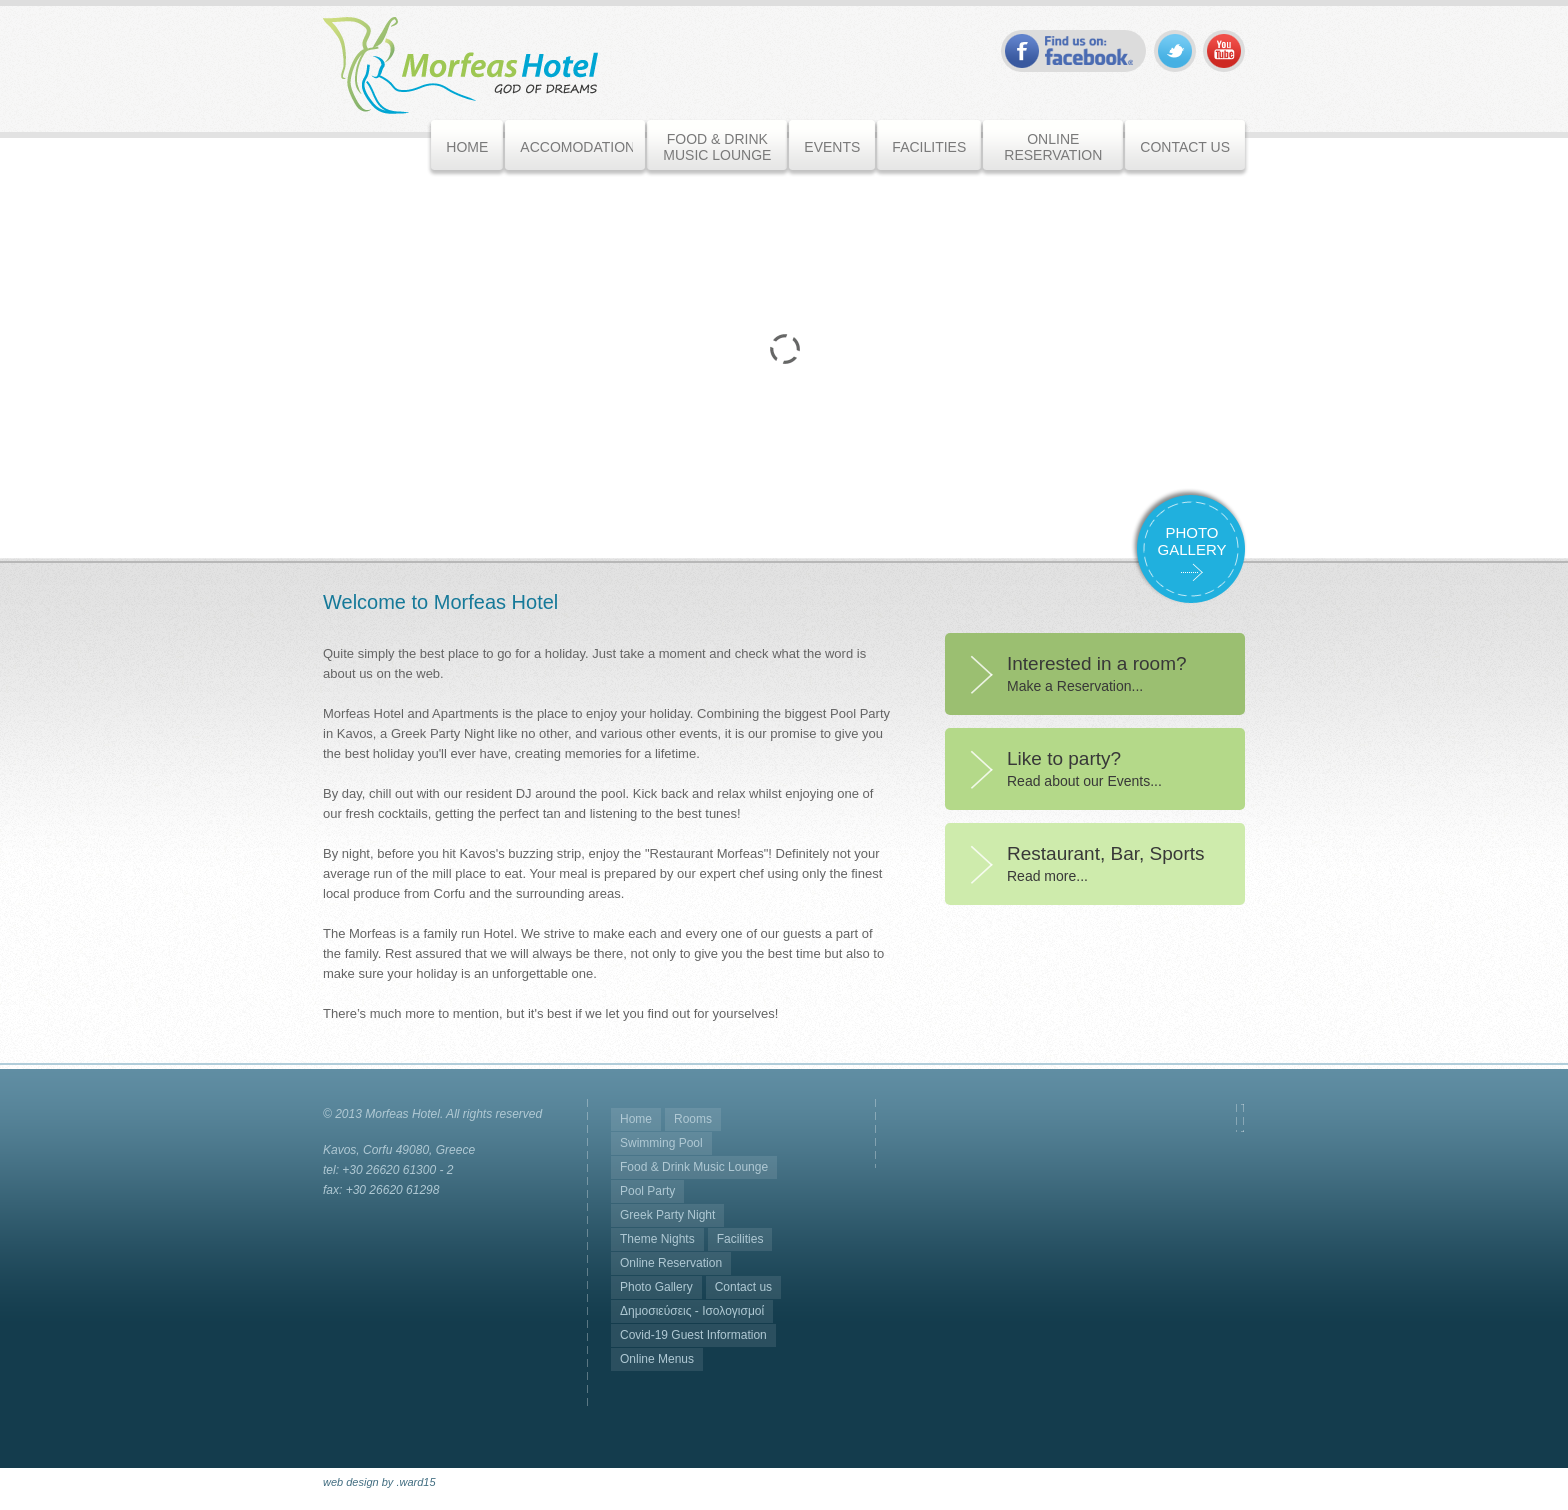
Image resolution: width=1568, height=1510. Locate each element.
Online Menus (657, 1359)
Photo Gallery (656, 1287)
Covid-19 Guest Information (693, 1335)
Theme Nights (657, 1239)
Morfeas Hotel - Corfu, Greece (460, 65)
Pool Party (647, 1191)
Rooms (693, 1119)
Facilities (740, 1239)
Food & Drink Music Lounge (694, 1167)
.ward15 (415, 1482)
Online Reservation (671, 1263)
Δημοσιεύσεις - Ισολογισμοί (692, 1311)
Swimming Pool (661, 1143)
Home (636, 1119)
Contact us (743, 1287)
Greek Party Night (667, 1215)
